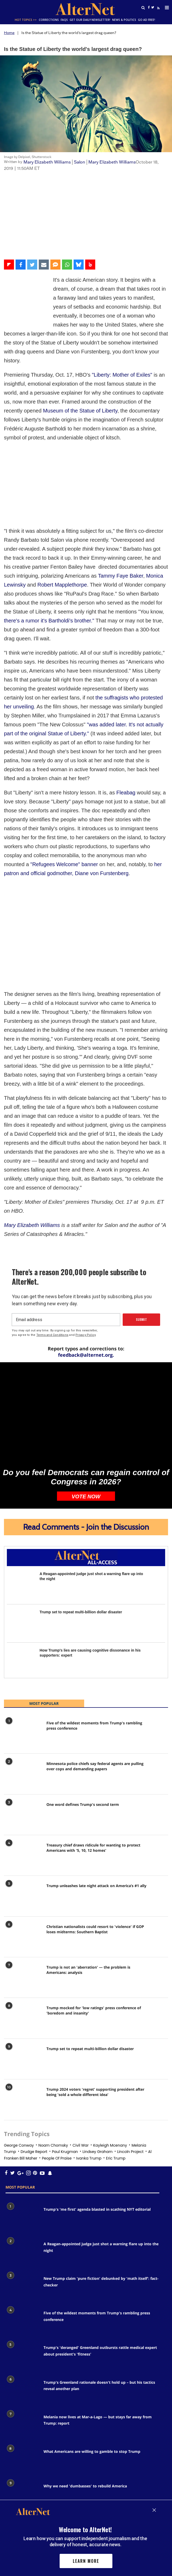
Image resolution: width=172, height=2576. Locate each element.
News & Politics (115, 20)
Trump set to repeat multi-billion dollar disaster (81, 1525)
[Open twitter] (153, 7)
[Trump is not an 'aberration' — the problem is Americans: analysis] (22, 1892)
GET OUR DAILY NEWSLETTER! (82, 20)
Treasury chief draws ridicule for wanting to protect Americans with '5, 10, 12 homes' (93, 1761)
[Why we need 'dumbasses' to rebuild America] (22, 2407)
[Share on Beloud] (90, 265)
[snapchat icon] (37, 2086)
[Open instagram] (22, 2086)
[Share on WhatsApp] (67, 265)
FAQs (57, 20)
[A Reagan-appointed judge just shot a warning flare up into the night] (20, 1498)
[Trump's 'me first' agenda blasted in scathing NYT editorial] (22, 2130)
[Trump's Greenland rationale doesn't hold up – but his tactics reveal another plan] (22, 2303)
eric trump (116, 2071)
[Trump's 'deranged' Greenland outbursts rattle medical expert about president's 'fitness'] (22, 2268)
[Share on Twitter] (32, 265)
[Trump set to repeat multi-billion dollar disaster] (20, 1536)
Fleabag (125, 695)
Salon (79, 162)
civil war (81, 2058)
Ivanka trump (89, 2071)
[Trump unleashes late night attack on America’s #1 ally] (22, 1810)
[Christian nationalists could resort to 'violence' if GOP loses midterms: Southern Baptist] (22, 1851)
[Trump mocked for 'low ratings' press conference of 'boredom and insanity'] (22, 1932)
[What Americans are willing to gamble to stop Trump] (22, 2372)
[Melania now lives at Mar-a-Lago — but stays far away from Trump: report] (22, 2338)
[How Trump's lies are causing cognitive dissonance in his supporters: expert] (20, 1575)
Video (9, 178)
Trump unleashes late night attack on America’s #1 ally (96, 1798)
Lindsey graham (98, 2064)
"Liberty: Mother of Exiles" (122, 357)
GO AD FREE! (137, 20)
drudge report (34, 2064)
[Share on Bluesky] (79, 265)
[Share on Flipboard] (9, 265)
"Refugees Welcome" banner (64, 767)
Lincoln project (130, 2064)
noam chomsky (53, 2058)
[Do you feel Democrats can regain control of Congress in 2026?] (86, 1325)
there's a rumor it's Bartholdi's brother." (49, 523)
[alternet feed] (157, 7)
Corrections (42, 20)
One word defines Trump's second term (82, 1717)
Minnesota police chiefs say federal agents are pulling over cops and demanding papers (95, 1679)
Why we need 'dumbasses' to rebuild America (85, 2399)
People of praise (57, 2071)
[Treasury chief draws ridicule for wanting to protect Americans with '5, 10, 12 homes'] (22, 1769)
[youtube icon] (33, 2086)
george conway (19, 2058)
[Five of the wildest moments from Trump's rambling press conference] (22, 1647)
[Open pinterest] (29, 2086)
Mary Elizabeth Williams (47, 162)
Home (9, 32)
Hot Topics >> (21, 20)
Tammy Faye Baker (120, 479)
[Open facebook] (149, 7)
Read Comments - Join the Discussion (86, 1440)
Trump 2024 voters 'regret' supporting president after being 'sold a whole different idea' (95, 2005)
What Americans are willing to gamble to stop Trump (92, 2364)
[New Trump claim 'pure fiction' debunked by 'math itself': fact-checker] (22, 2199)
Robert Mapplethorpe (62, 488)
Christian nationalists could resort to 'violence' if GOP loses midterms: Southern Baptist (95, 1842)
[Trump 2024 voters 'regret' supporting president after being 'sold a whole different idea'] (22, 2014)
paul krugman (65, 2064)
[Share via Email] (44, 265)
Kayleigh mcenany (110, 2058)
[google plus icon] (17, 2086)
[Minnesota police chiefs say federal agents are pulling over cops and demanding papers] (22, 1688)
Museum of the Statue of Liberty (80, 393)
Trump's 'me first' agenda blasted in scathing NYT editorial (97, 2122)
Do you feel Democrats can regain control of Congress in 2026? (86, 1390)
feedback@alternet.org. (86, 1268)
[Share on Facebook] (21, 265)
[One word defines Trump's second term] (22, 1729)
